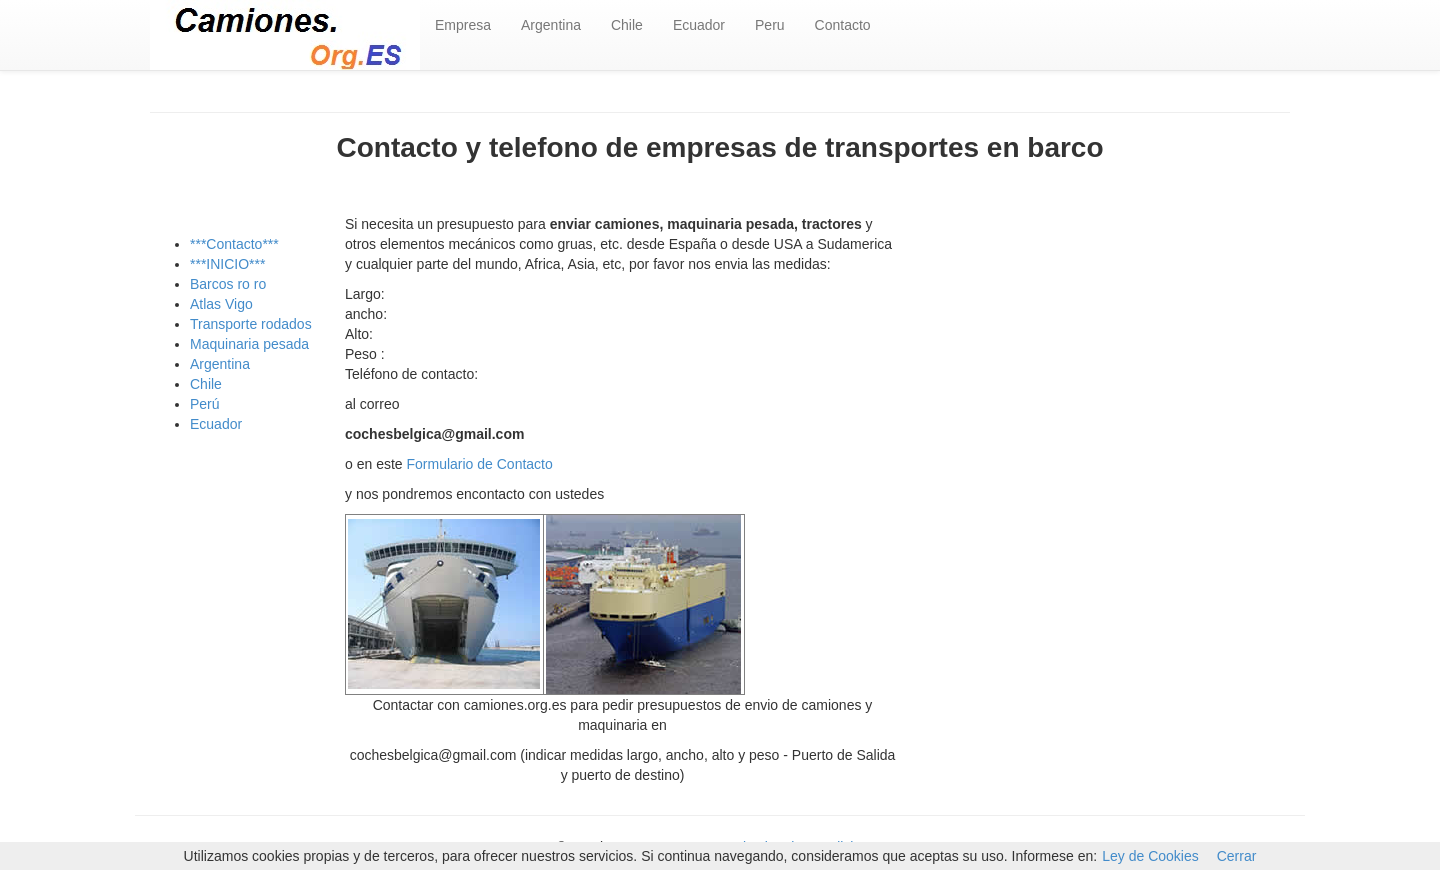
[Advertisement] (1110, 374)
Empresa (463, 25)
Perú (205, 404)
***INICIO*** (227, 264)
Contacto (843, 25)
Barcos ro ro (228, 284)
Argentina (551, 25)
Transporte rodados (251, 324)
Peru (770, 25)
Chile (627, 25)
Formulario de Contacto (480, 464)
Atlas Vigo (221, 304)
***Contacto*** (234, 244)
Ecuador (699, 25)
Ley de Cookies (1150, 856)
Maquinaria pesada (249, 344)
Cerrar (1237, 856)
